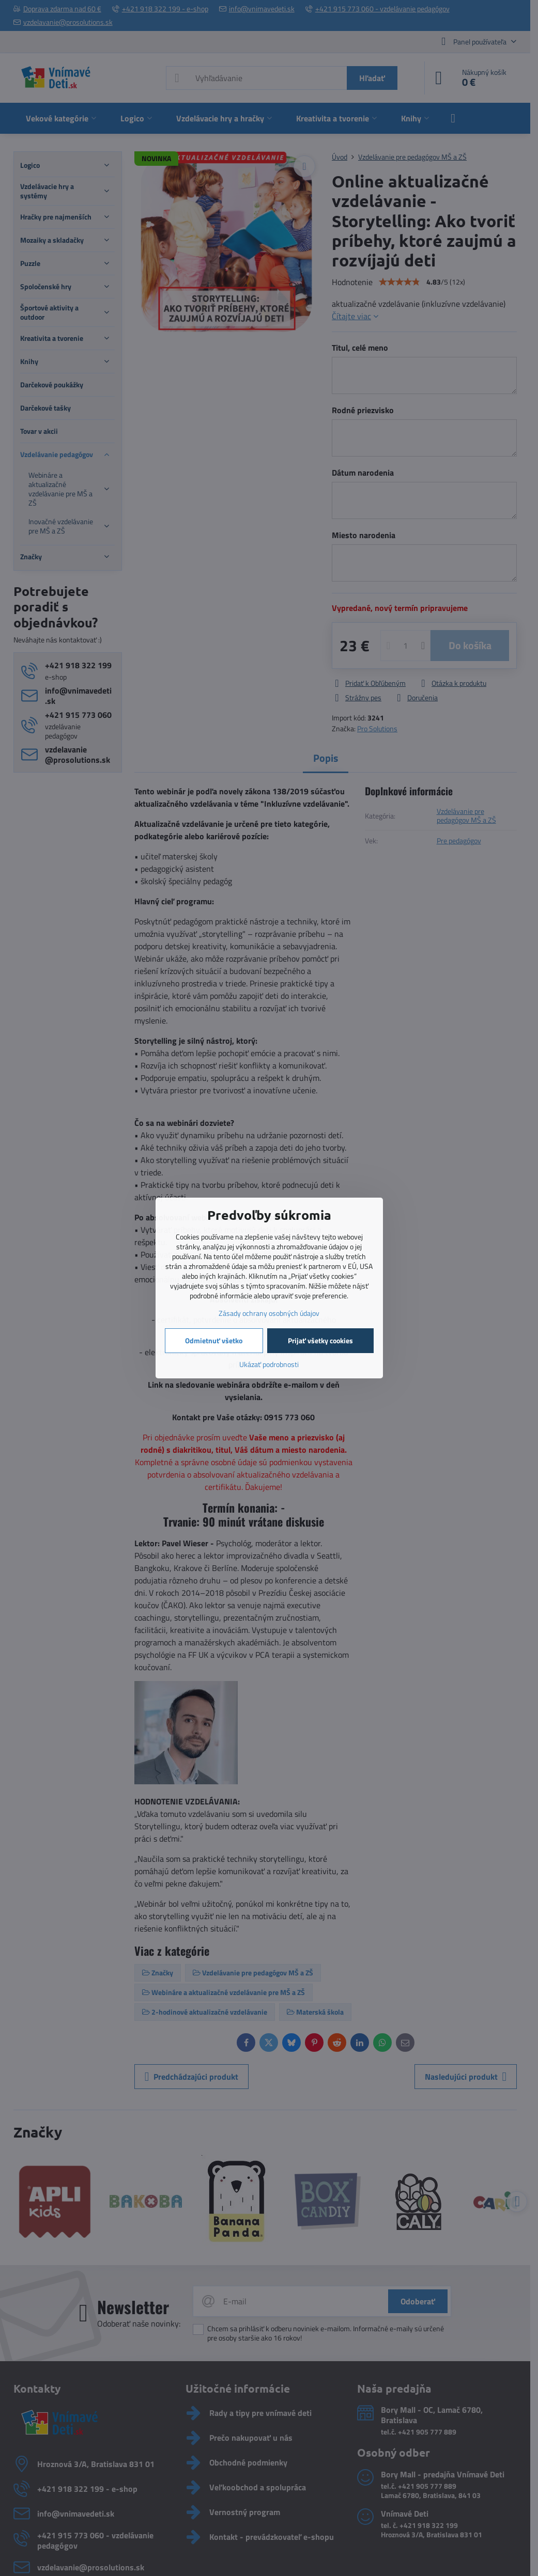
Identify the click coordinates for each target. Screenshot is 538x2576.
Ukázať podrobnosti (269, 1364)
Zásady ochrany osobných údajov (269, 1313)
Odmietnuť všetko (213, 1340)
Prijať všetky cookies (320, 1340)
